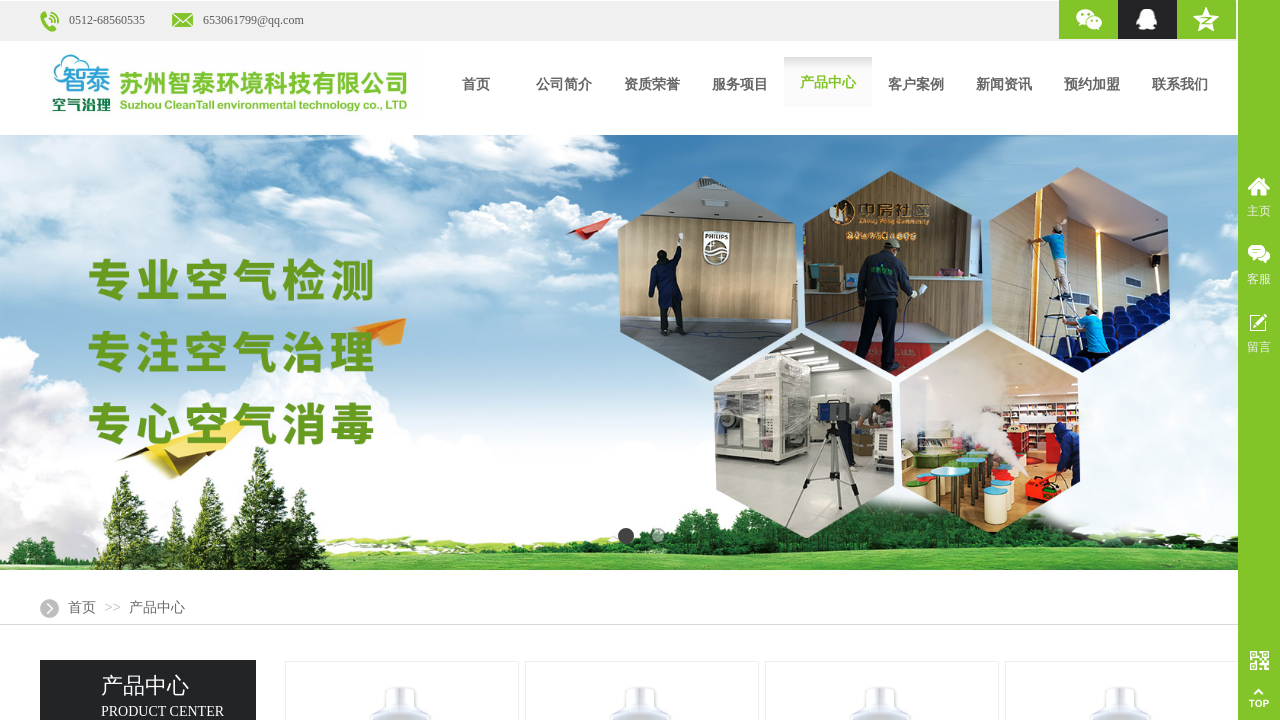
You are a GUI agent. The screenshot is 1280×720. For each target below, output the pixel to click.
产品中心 (157, 607)
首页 (82, 607)
